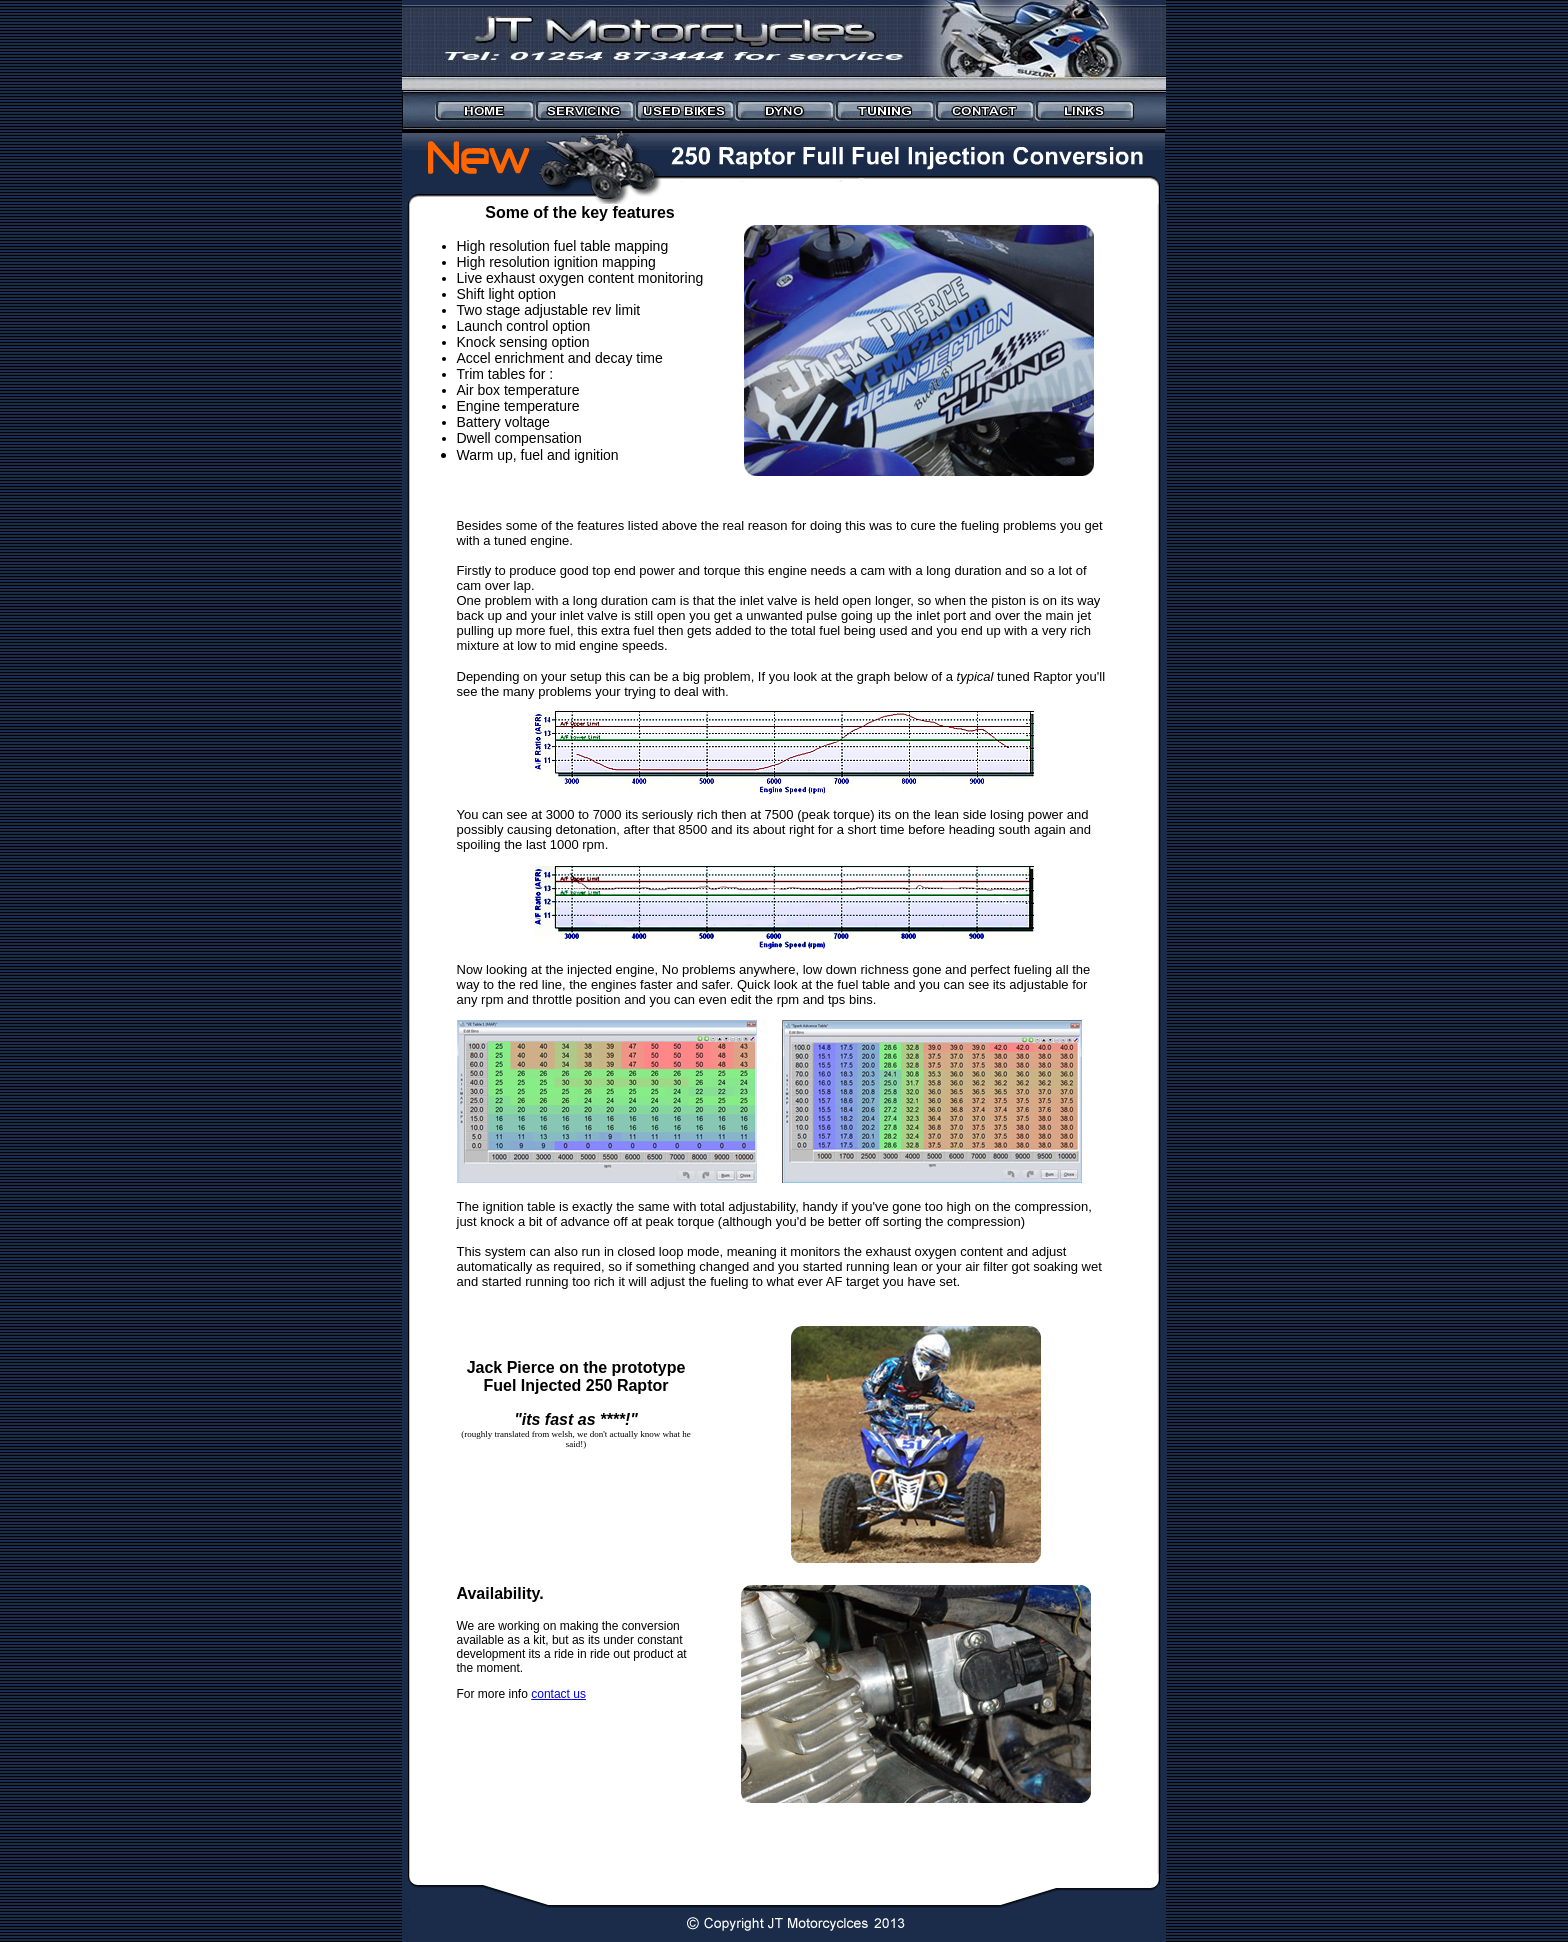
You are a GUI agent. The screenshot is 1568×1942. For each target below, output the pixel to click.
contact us (558, 1694)
